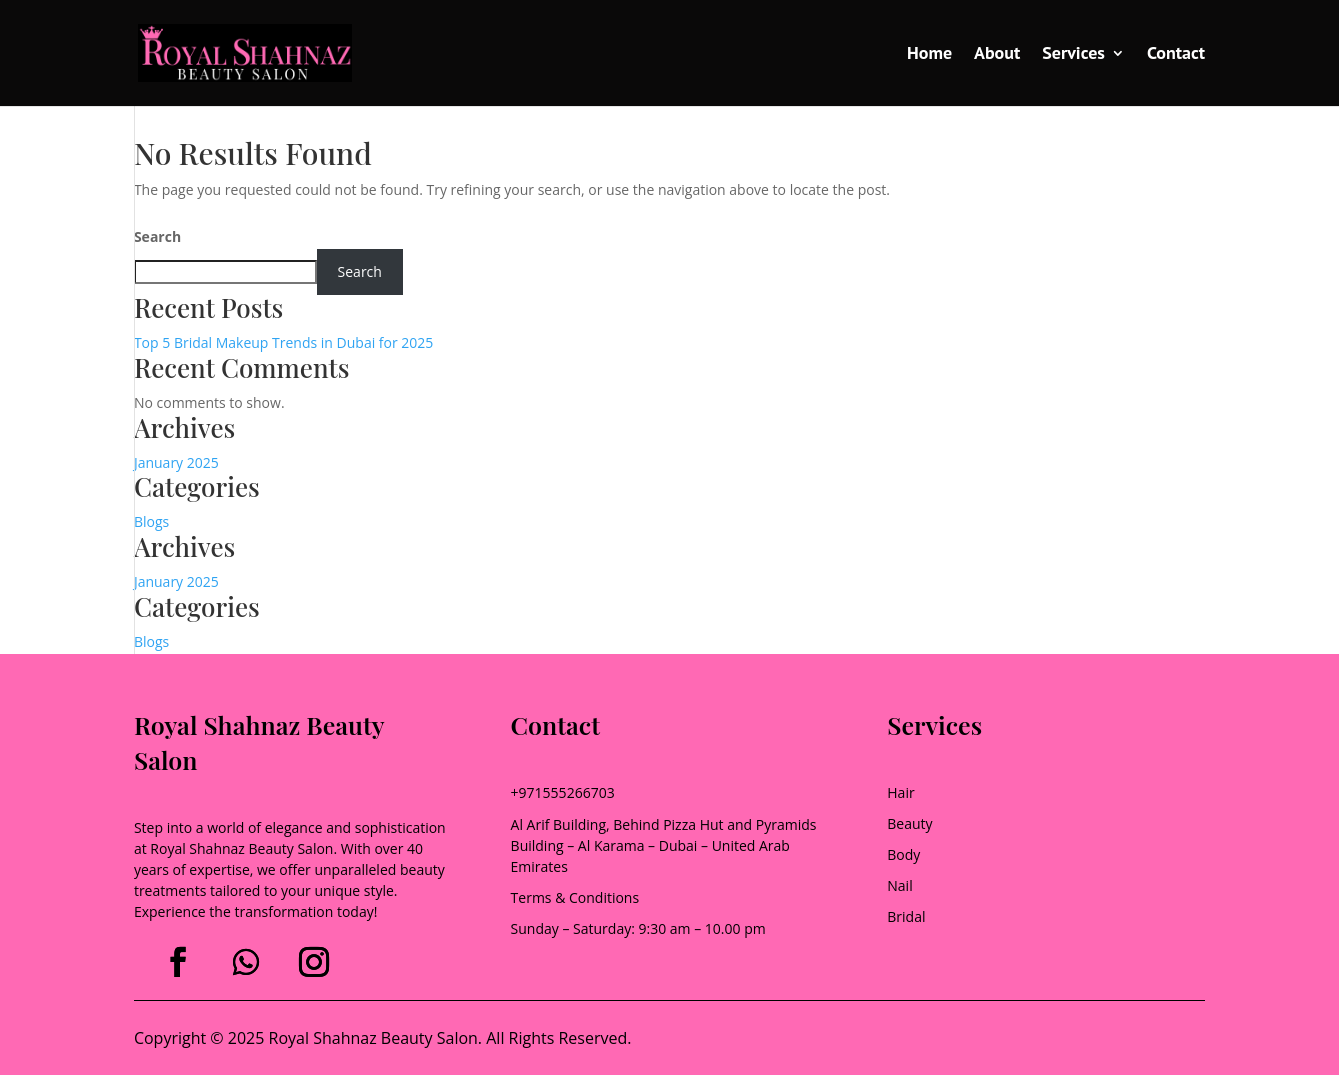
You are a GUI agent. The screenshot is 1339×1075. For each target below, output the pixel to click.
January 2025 (176, 462)
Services (1073, 55)
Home (929, 55)
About (997, 55)
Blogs (151, 521)
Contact (1176, 55)
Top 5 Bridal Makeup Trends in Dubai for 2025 (283, 342)
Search (157, 236)
